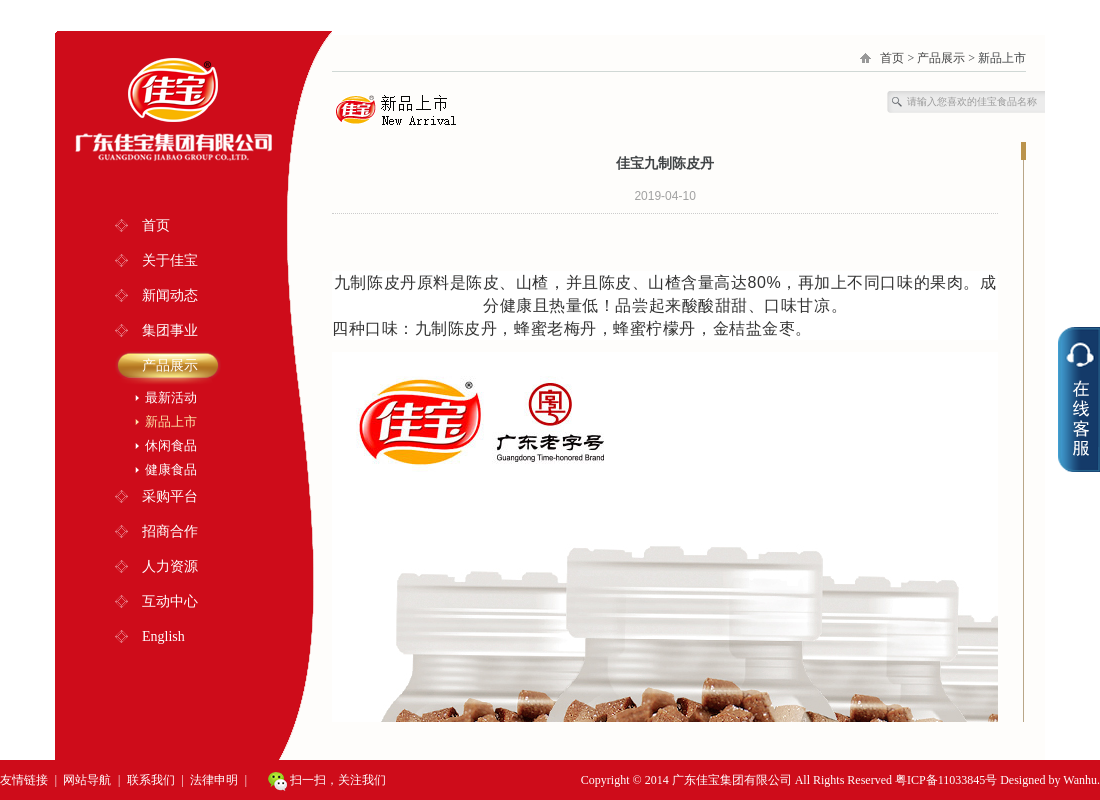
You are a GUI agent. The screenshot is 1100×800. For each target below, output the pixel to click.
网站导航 (87, 780)
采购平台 (170, 496)
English (163, 636)
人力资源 (170, 566)
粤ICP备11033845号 (946, 780)
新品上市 (171, 421)
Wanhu (1080, 780)
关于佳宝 (170, 260)
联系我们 (151, 780)
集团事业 (170, 330)
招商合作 (170, 531)
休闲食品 (171, 445)
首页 (156, 225)
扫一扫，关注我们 (327, 781)
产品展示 (170, 365)
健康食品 (171, 469)
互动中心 (170, 601)
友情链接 (24, 780)
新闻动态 (170, 295)
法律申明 (214, 780)
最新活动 (171, 397)
